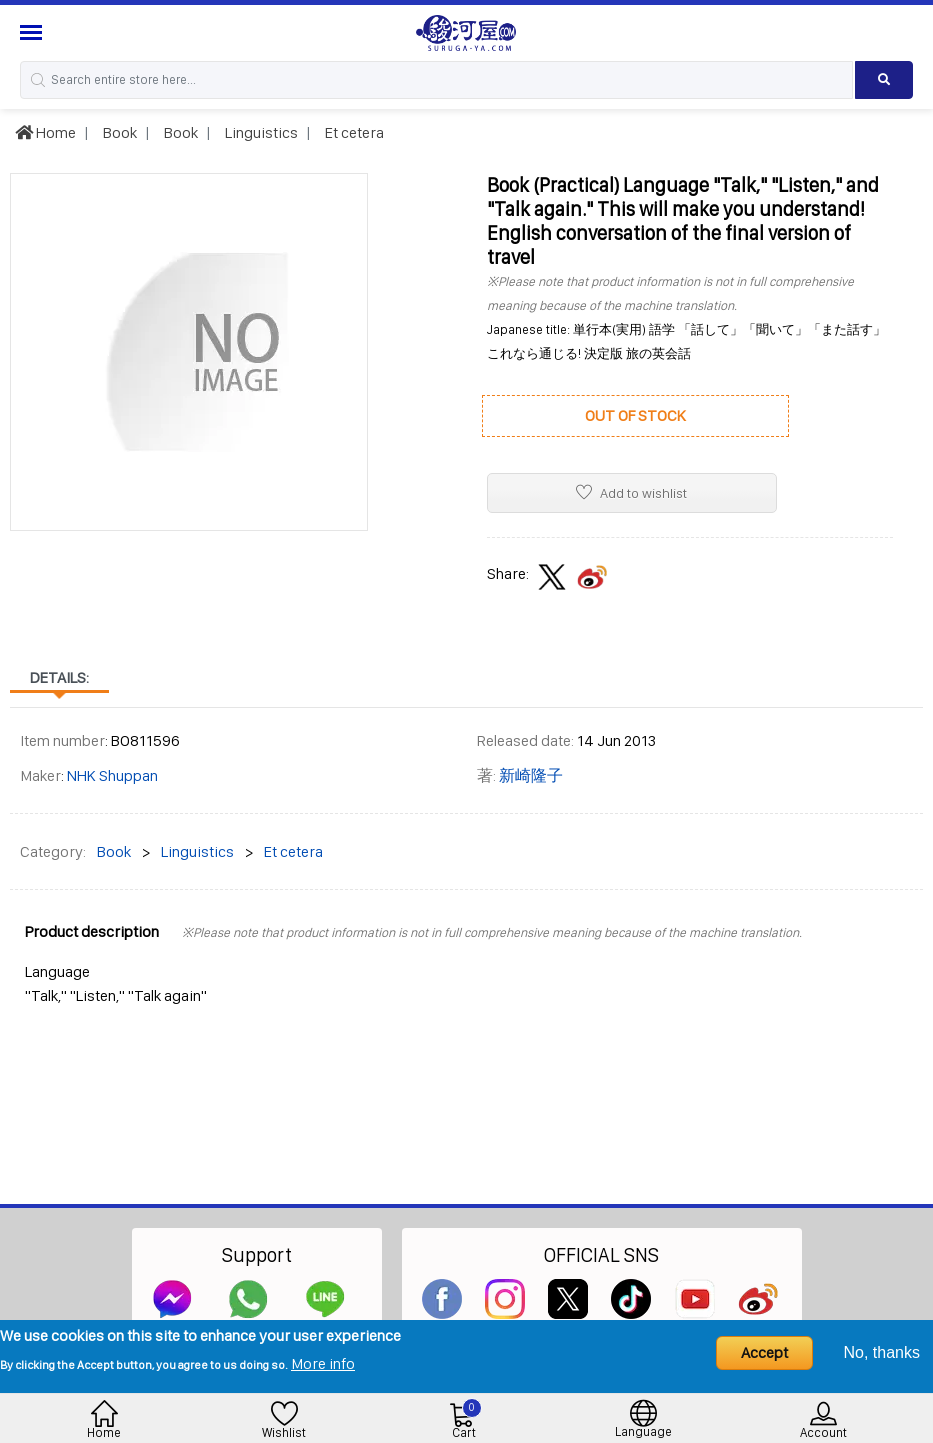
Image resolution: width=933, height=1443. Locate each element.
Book (118, 132)
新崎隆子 (531, 775)
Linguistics (260, 132)
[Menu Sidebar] (33, 32)
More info (323, 1363)
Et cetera (353, 132)
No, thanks (882, 1352)
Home (45, 132)
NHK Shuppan (112, 775)
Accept (764, 1352)
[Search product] (884, 80)
